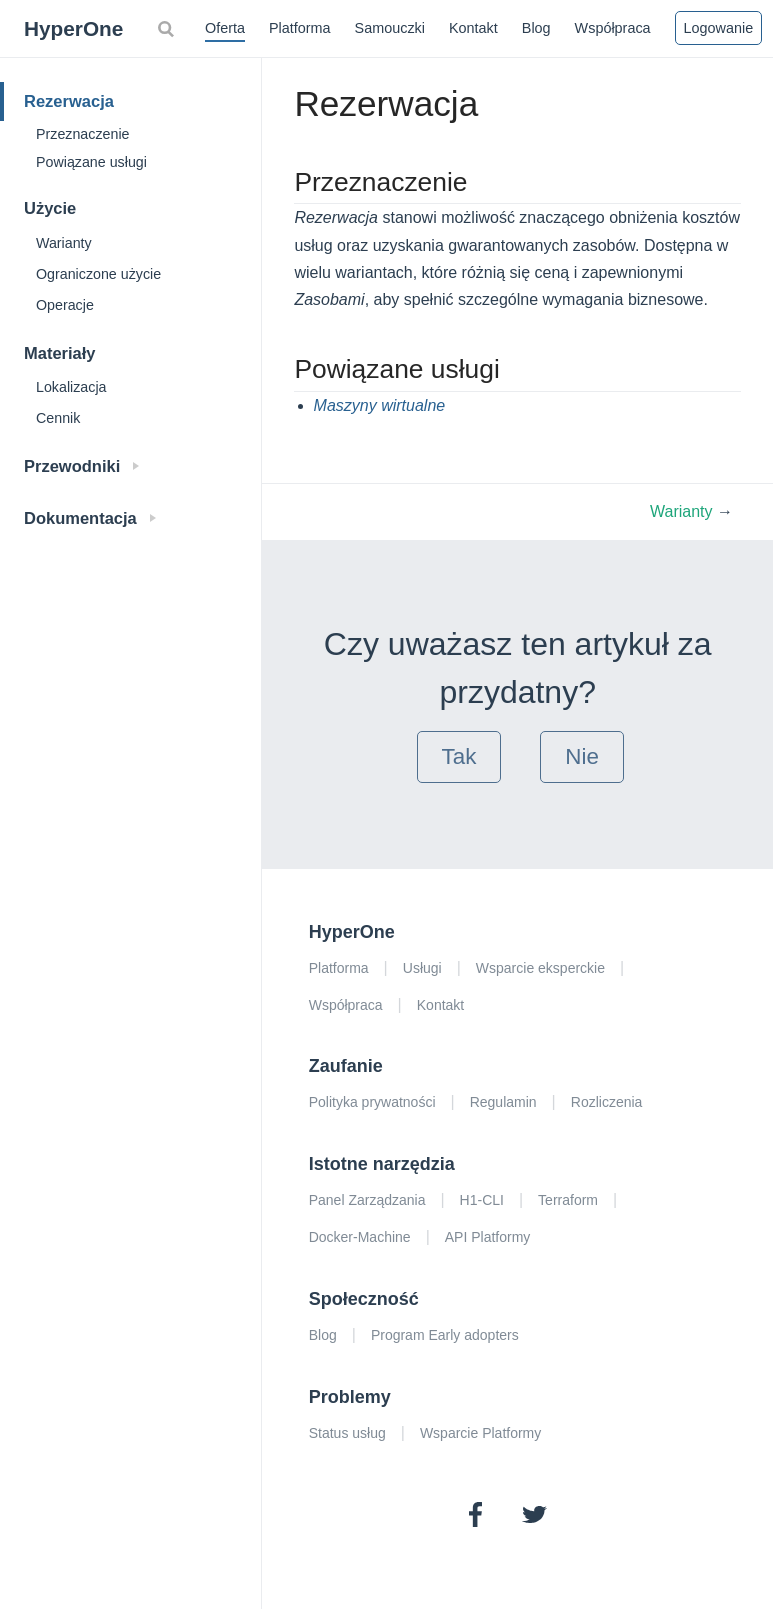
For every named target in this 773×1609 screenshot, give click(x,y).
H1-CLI (482, 1200)
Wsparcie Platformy (480, 1433)
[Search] (168, 28)
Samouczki (390, 28)
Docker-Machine (360, 1237)
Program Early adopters (445, 1335)
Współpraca (613, 28)
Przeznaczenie (82, 134)
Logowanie (719, 28)
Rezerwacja (69, 101)
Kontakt (473, 28)
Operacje (65, 305)
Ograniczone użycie (98, 274)
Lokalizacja (71, 387)
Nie (582, 756)
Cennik (58, 418)
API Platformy (488, 1237)
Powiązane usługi (91, 162)
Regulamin (503, 1102)
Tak (459, 756)
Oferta (225, 28)
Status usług (347, 1433)
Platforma (300, 28)
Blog (536, 28)
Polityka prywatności (372, 1102)
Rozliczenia (607, 1102)
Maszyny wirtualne (380, 405)
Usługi (422, 968)
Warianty (64, 243)
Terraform (568, 1200)
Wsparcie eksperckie (540, 968)
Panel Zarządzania (367, 1200)
